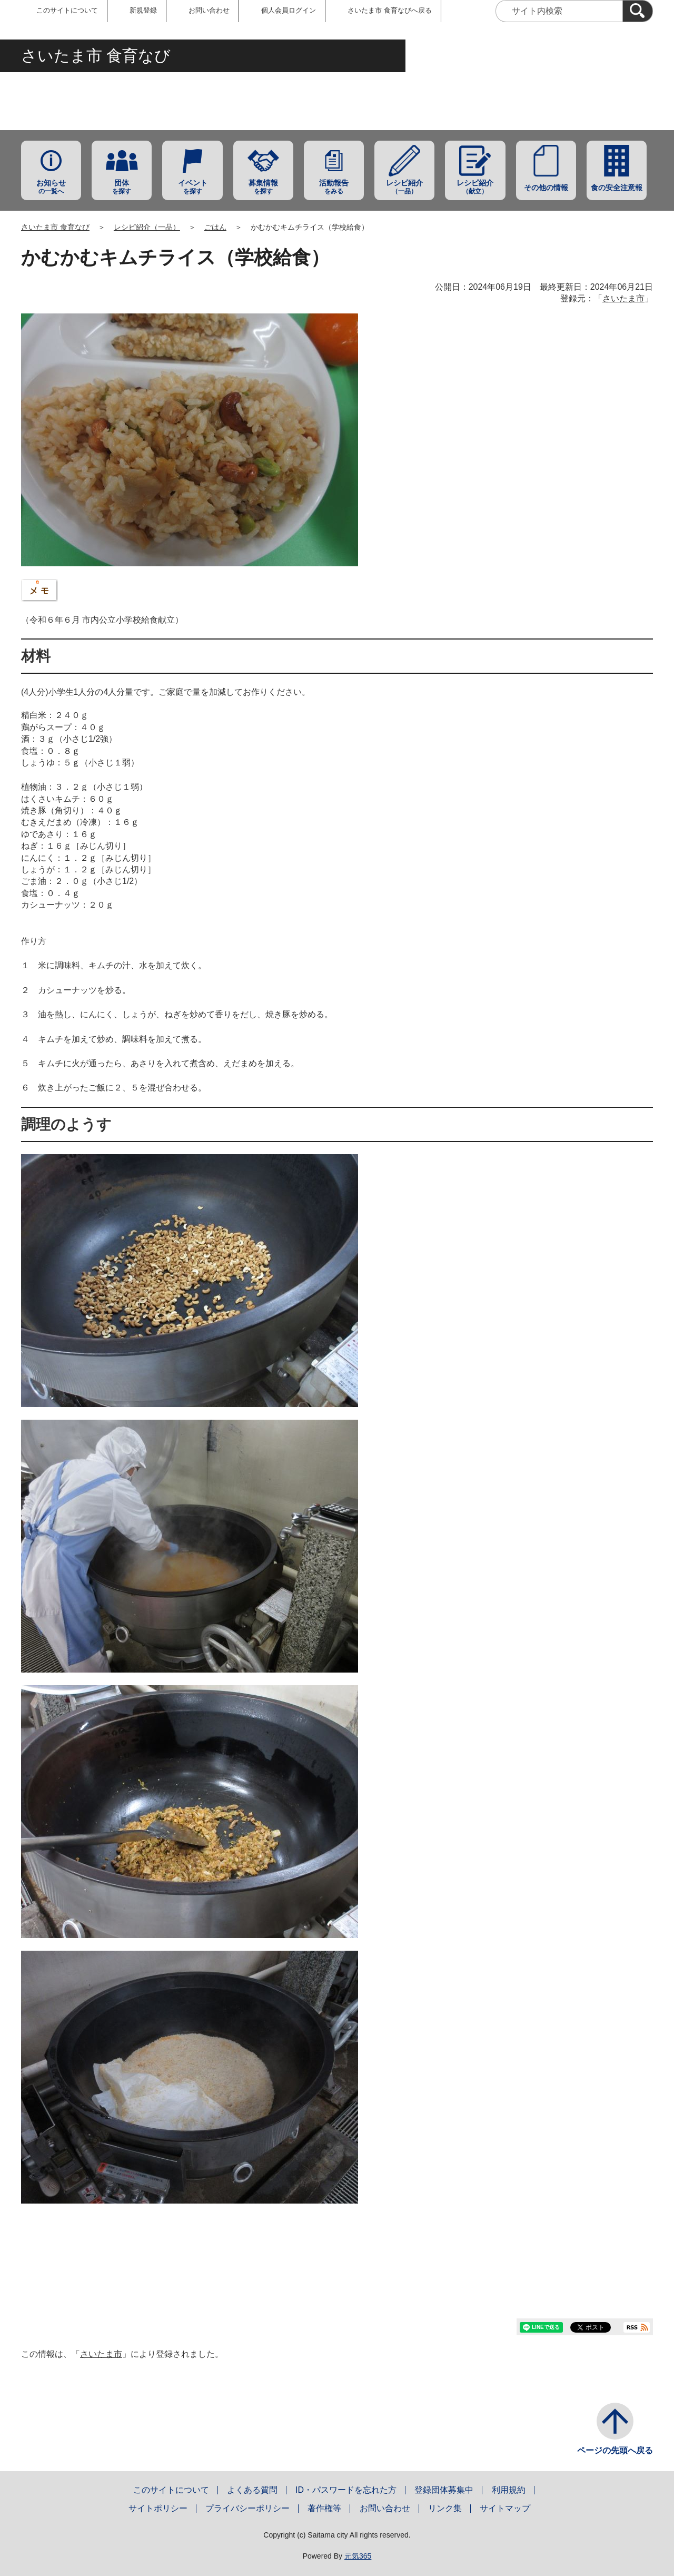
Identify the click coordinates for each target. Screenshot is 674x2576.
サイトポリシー (157, 2508)
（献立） (475, 187)
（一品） (404, 187)
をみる (333, 187)
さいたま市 (623, 298)
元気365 (357, 2556)
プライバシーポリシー (247, 2508)
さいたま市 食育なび (55, 227)
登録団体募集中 (443, 2489)
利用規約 (509, 2489)
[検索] (637, 11)
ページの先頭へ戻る (615, 2450)
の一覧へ (51, 187)
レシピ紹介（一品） (147, 227)
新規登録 (143, 10)
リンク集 (445, 2508)
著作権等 (324, 2508)
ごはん (215, 227)
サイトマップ (505, 2508)
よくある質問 (252, 2489)
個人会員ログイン (288, 10)
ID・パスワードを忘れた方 (346, 2489)
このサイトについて (67, 10)
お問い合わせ (209, 10)
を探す (121, 187)
